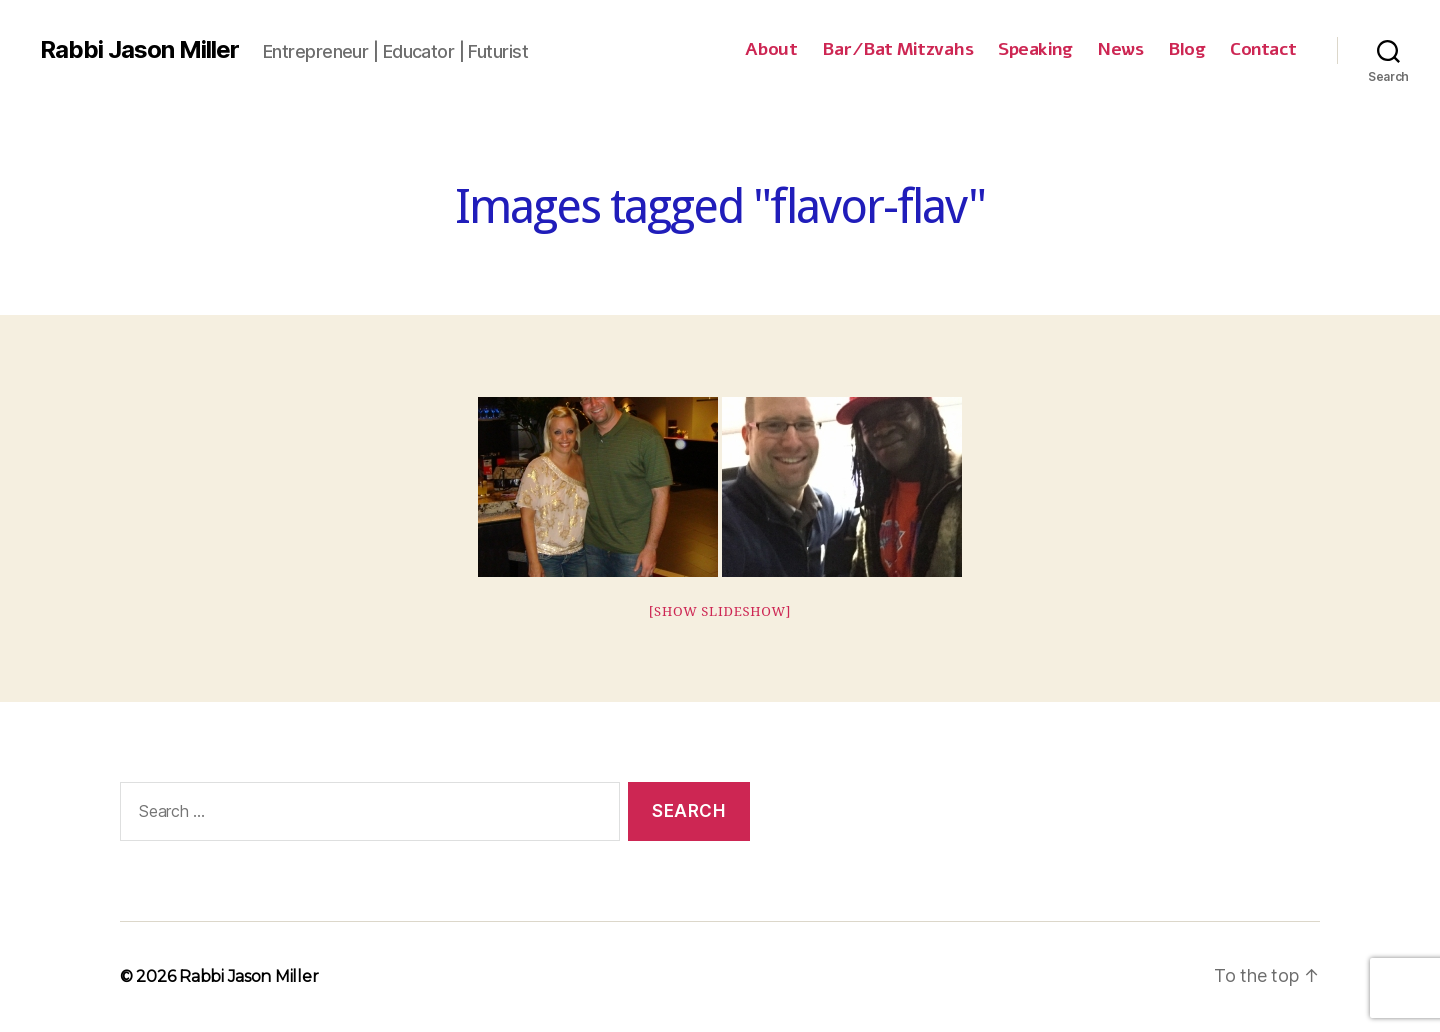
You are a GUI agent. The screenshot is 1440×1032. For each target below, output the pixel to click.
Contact (1263, 50)
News (1120, 50)
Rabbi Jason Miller (139, 50)
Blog (1186, 50)
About (771, 50)
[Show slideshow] (720, 612)
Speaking (1035, 50)
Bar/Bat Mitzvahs (897, 50)
